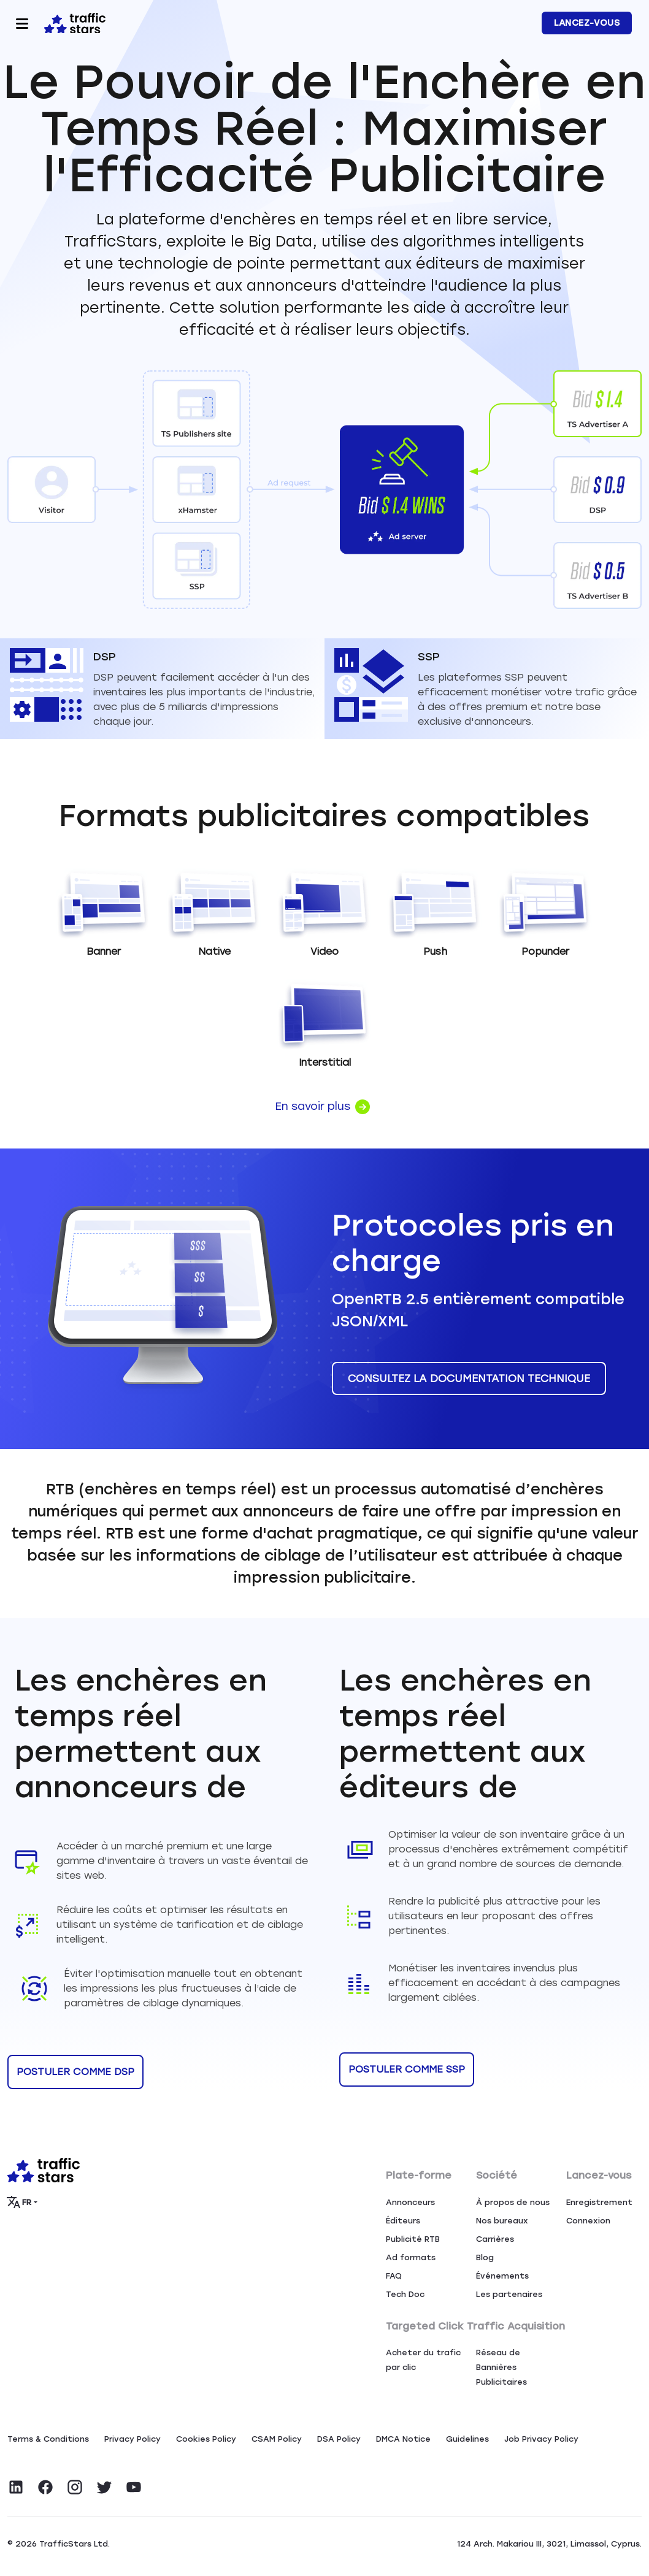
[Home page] (72, 22)
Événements (502, 2275)
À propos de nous (513, 2202)
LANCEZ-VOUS (587, 23)
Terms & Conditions (48, 2439)
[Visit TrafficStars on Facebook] (45, 2487)
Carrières (495, 2239)
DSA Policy (339, 2439)
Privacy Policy (132, 2439)
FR (19, 2202)
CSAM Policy (277, 2439)
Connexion (588, 2220)
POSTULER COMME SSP (406, 2069)
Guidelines (467, 2439)
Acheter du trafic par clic (423, 2360)
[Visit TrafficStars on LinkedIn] (16, 2487)
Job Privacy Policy (541, 2439)
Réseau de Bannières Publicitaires (501, 2367)
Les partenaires (509, 2294)
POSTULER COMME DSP (75, 2071)
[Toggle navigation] (22, 23)
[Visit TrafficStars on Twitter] (104, 2487)
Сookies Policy (206, 2439)
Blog (485, 2257)
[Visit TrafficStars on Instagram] (74, 2487)
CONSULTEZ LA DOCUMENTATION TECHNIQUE (469, 1378)
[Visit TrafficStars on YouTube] (133, 2487)
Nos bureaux (502, 2220)
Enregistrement (599, 2202)
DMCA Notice (403, 2439)
